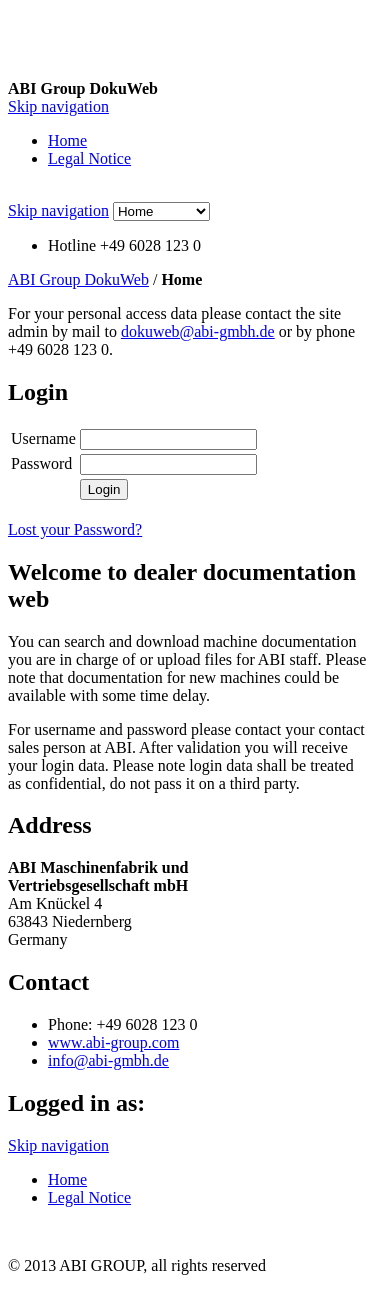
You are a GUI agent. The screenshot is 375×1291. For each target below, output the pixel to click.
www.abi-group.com (113, 1042)
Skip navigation (58, 106)
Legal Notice (89, 158)
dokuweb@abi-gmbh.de (198, 331)
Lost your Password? (75, 529)
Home (67, 140)
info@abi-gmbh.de (108, 1060)
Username (43, 438)
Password (41, 463)
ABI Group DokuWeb (78, 279)
